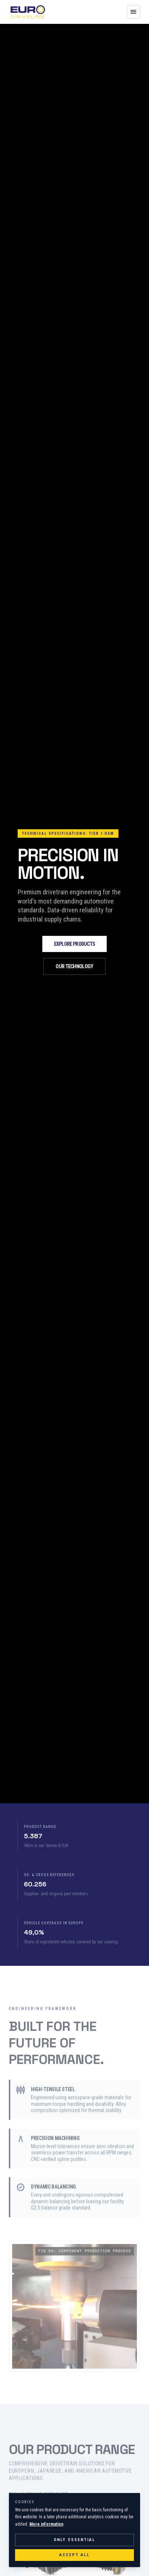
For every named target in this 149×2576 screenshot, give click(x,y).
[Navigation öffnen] (133, 11)
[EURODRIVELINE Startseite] (28, 11)
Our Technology (74, 966)
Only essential (75, 2539)
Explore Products (74, 944)
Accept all (74, 2554)
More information (46, 2524)
